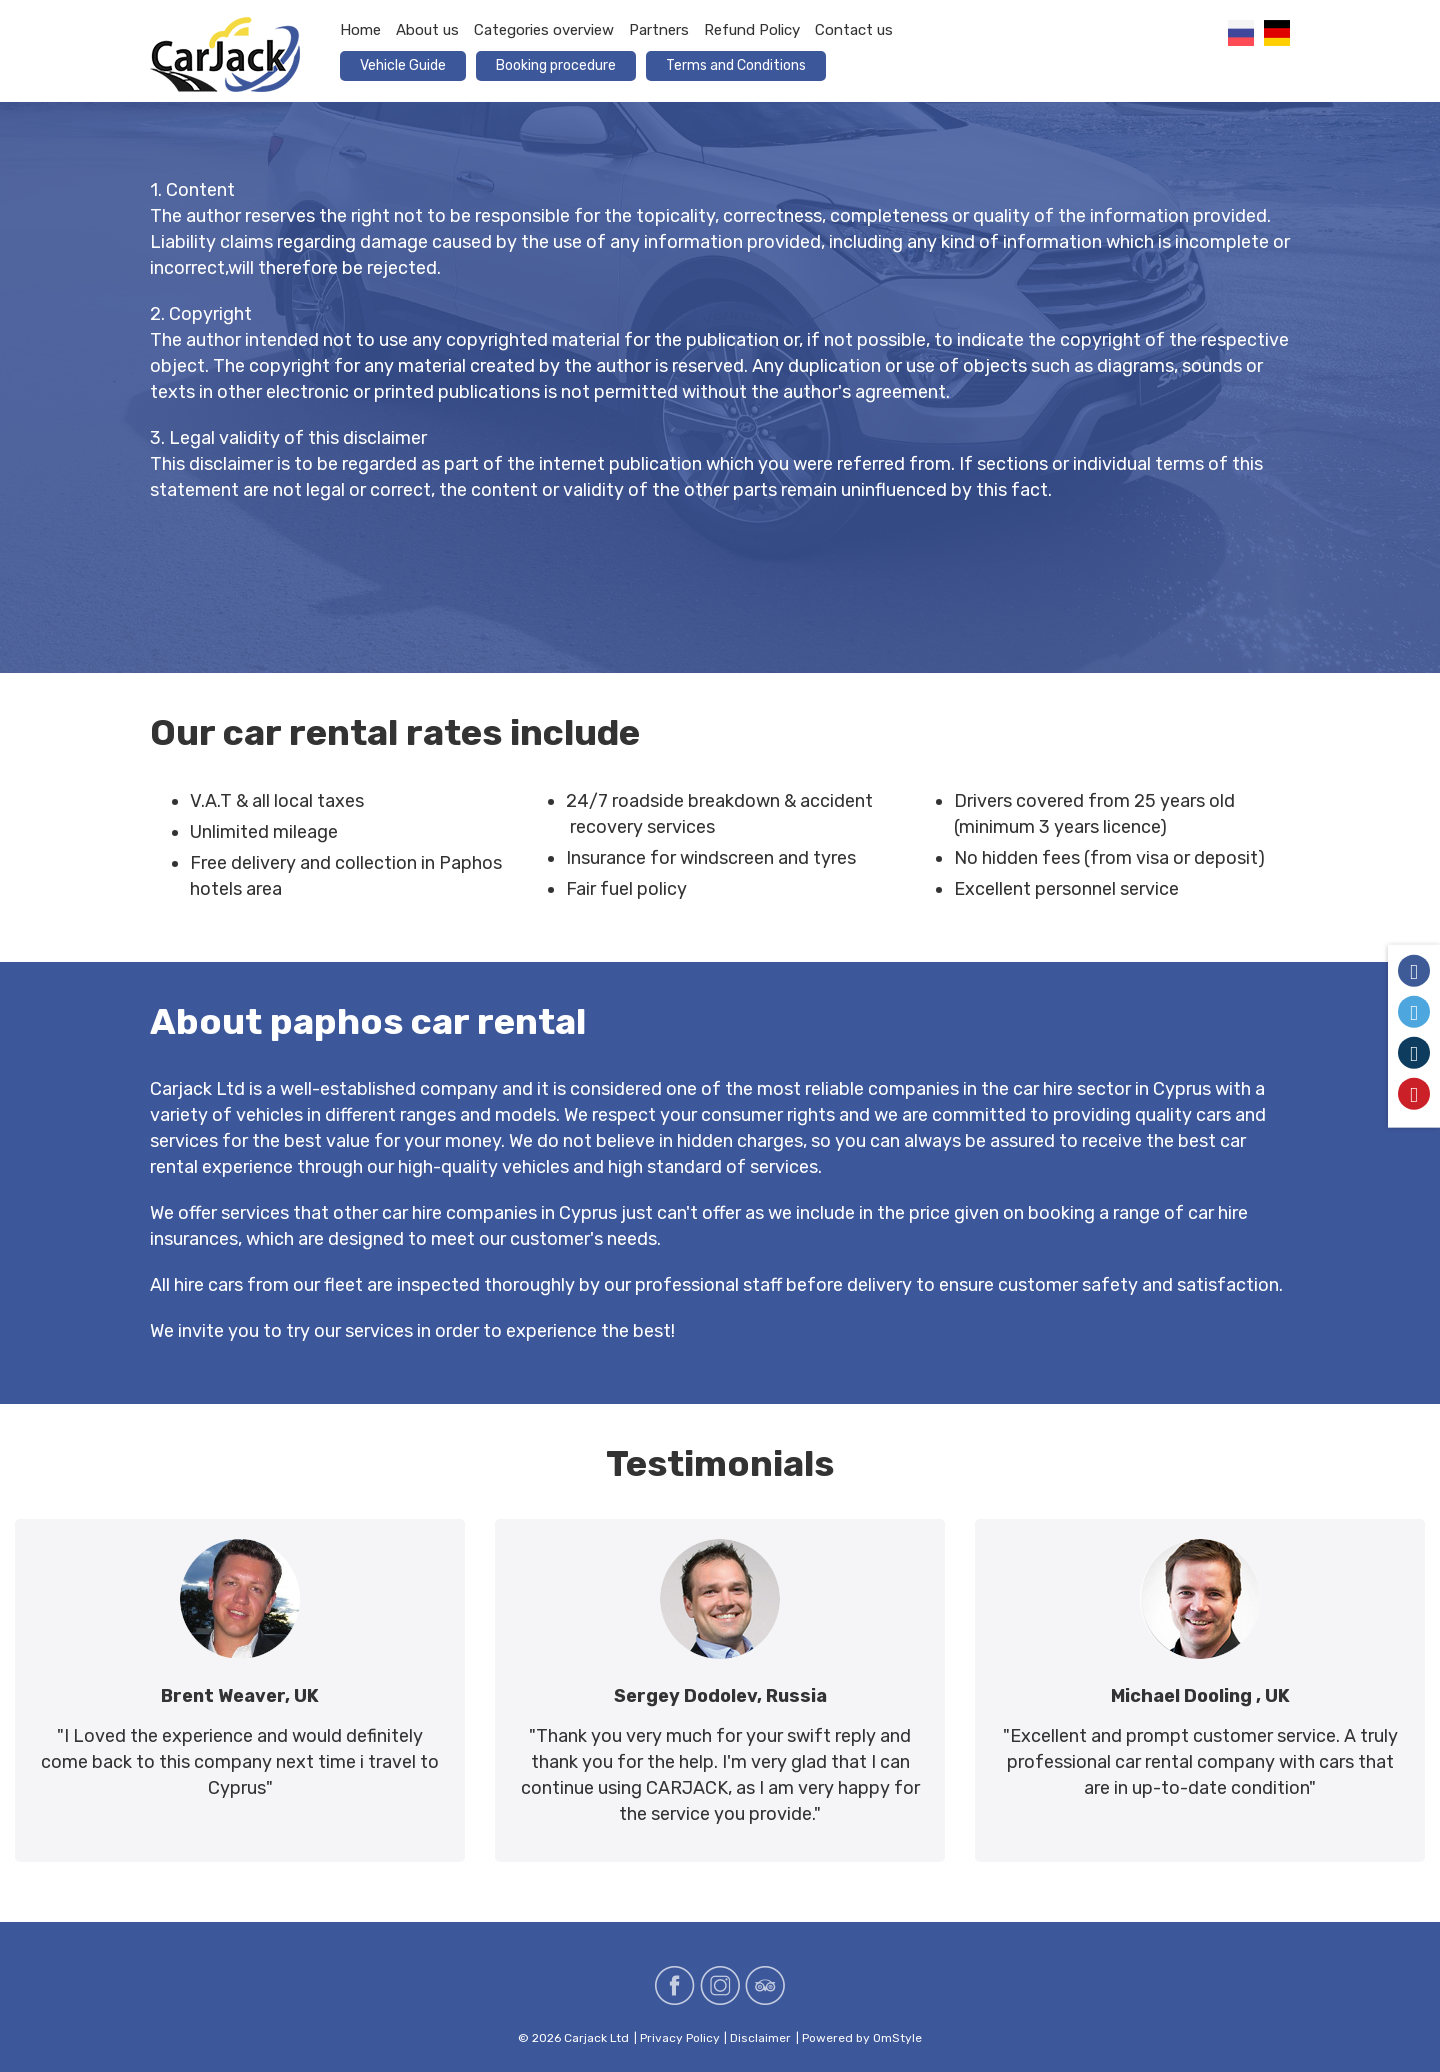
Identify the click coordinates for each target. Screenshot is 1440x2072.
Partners (659, 30)
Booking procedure (556, 65)
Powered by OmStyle (862, 2038)
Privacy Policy (680, 2038)
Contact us (854, 30)
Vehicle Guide (403, 65)
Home (360, 30)
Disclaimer (760, 2038)
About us (427, 30)
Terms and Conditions (736, 65)
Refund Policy (752, 30)
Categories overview (544, 30)
